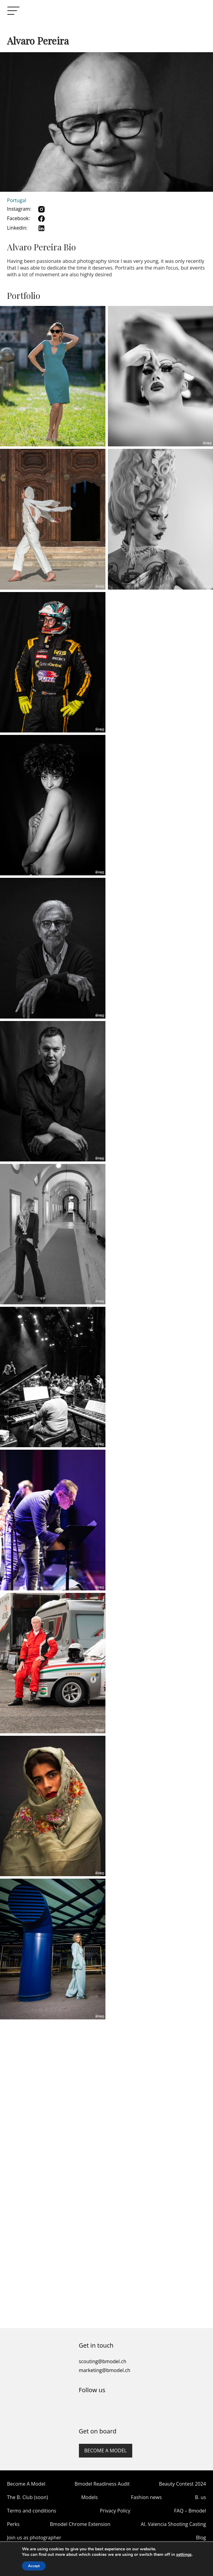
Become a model (105, 2450)
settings (184, 2554)
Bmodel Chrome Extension (80, 2524)
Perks (13, 2524)
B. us (200, 2497)
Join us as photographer (34, 2537)
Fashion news (146, 2497)
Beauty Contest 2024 (182, 2483)
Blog (201, 2537)
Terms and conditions (31, 2510)
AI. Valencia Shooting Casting (173, 2524)
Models (89, 2497)
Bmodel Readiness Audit (102, 2483)
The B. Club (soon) (27, 2497)
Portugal (16, 200)
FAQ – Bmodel (190, 2510)
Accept (34, 2565)
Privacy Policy (115, 2510)
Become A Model (26, 2483)
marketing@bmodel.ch (104, 2370)
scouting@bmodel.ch (102, 2361)
